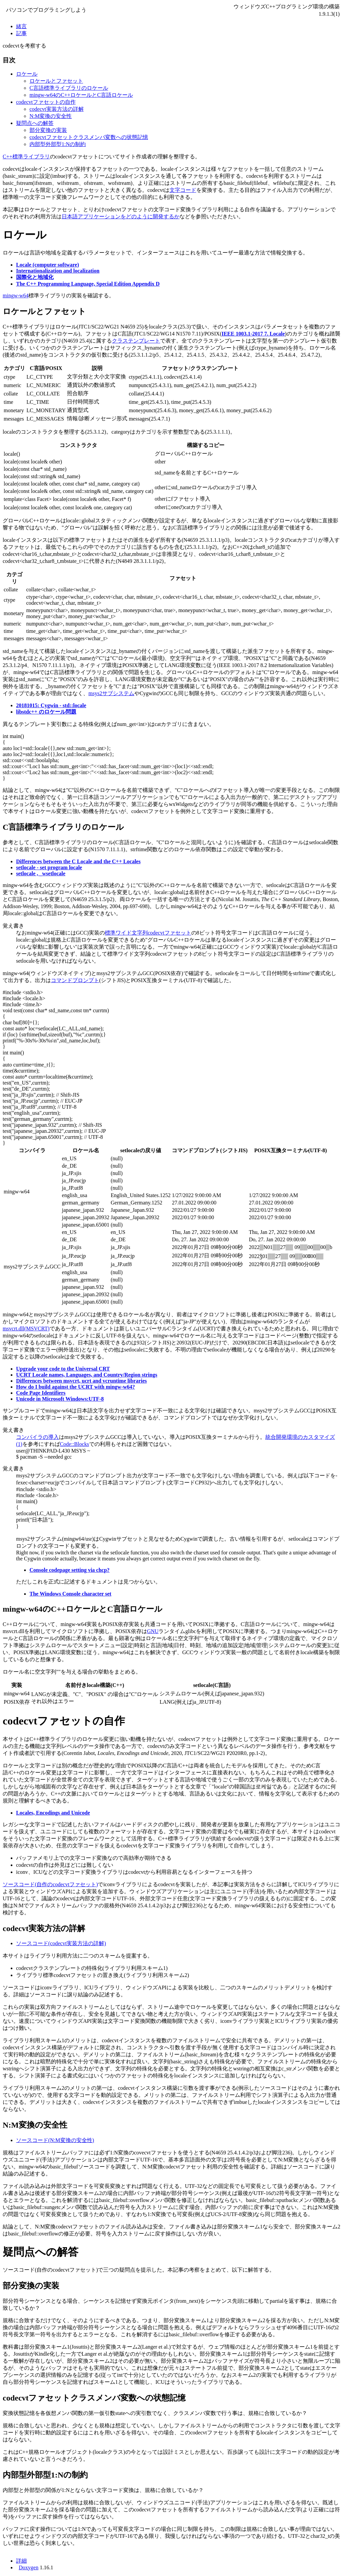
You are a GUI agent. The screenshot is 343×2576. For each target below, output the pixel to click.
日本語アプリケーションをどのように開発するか (121, 216)
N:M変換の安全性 (50, 116)
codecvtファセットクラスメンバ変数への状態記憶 (88, 137)
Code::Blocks (74, 1444)
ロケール (27, 74)
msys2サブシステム (111, 693)
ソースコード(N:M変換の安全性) (55, 2140)
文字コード (182, 190)
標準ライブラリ (31, 156)
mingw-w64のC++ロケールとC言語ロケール (81, 95)
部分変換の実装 (48, 130)
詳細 (21, 2561)
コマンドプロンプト (75, 980)
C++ (7, 156)
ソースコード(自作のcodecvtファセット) (50, 1884)
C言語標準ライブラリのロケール (68, 88)
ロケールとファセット (56, 81)
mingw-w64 (15, 295)
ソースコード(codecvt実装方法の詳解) (61, 1943)
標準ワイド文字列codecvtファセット (148, 933)
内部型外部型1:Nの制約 (57, 144)
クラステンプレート (136, 341)
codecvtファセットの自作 (46, 102)
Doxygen (29, 2567)
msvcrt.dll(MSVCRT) (26, 1328)
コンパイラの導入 (37, 1437)
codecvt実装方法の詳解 (56, 109)
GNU (153, 1631)
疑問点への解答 (35, 123)
